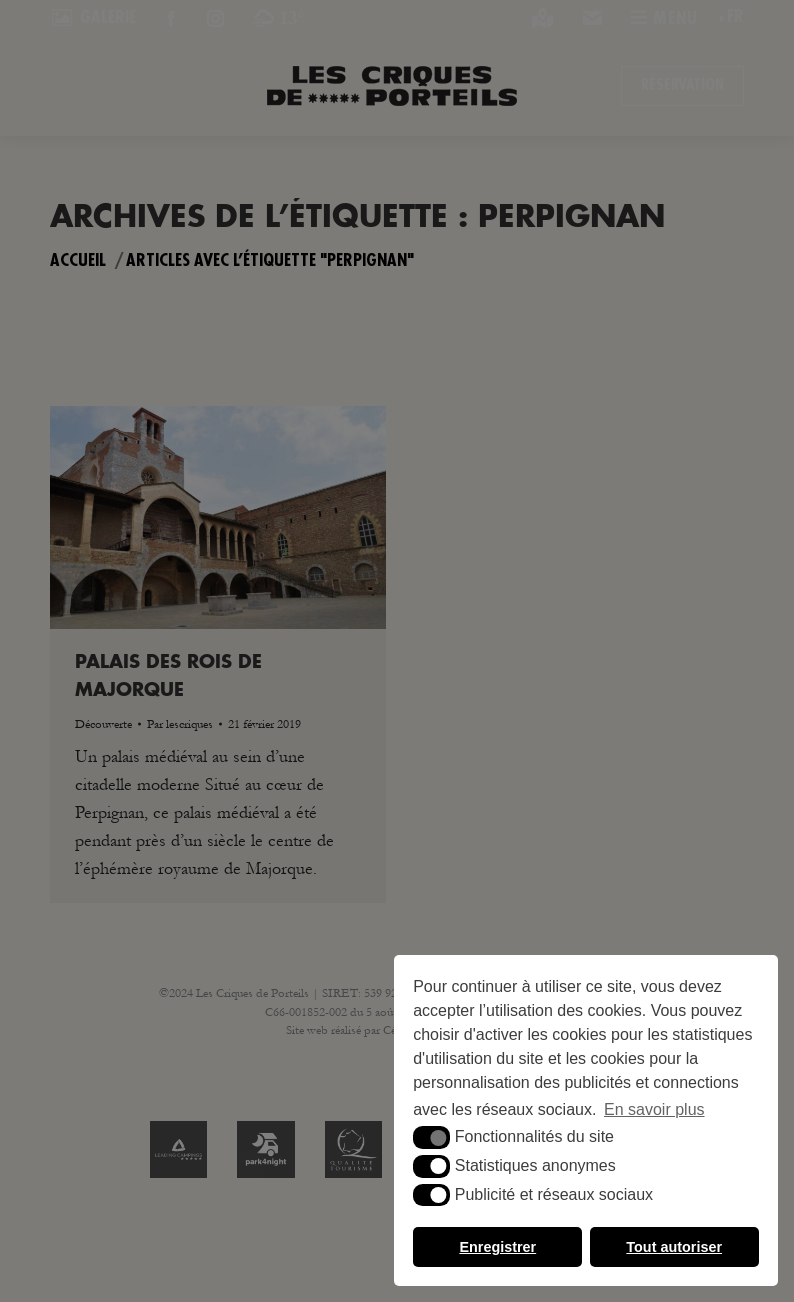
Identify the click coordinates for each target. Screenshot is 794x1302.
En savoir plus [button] (654, 1109)
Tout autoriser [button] (674, 1247)
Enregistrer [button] (497, 1247)
